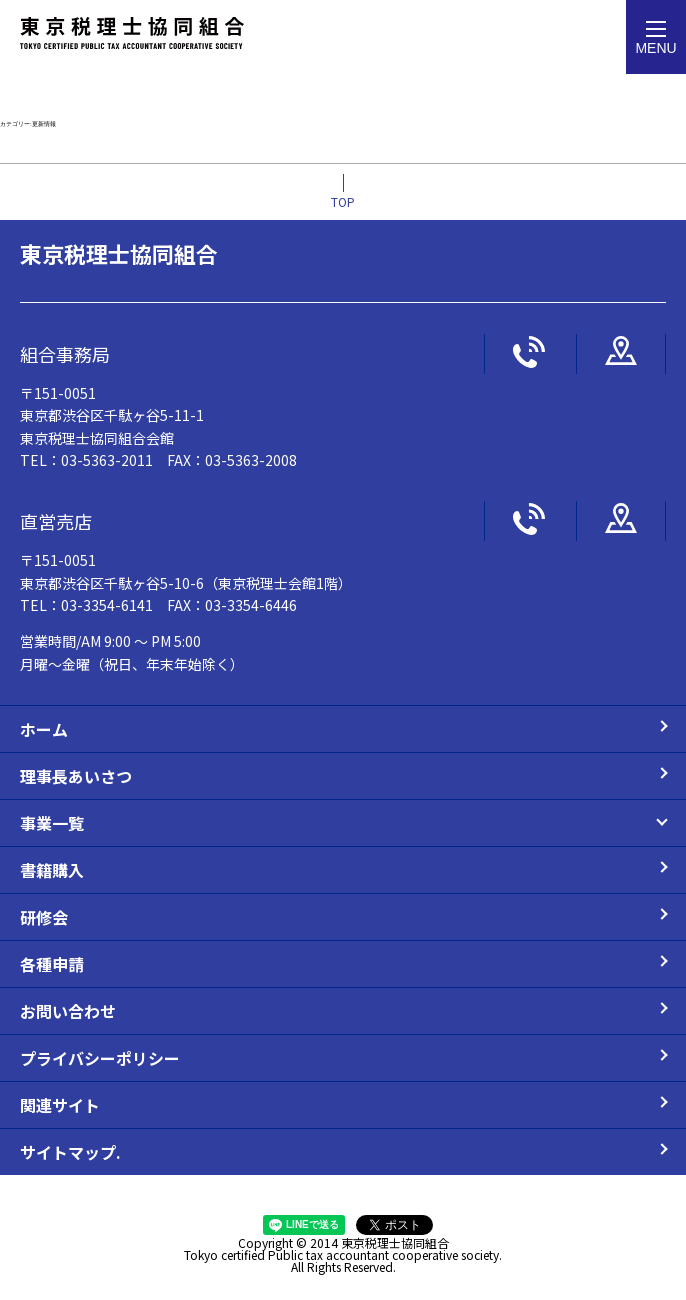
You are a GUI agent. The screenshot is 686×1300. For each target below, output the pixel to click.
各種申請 (52, 964)
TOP (343, 201)
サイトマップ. (70, 1152)
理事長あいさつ (76, 776)
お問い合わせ (68, 1011)
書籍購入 (52, 870)
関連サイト (60, 1105)
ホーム (44, 729)
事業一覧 (52, 823)
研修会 (44, 917)
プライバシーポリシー (100, 1058)
